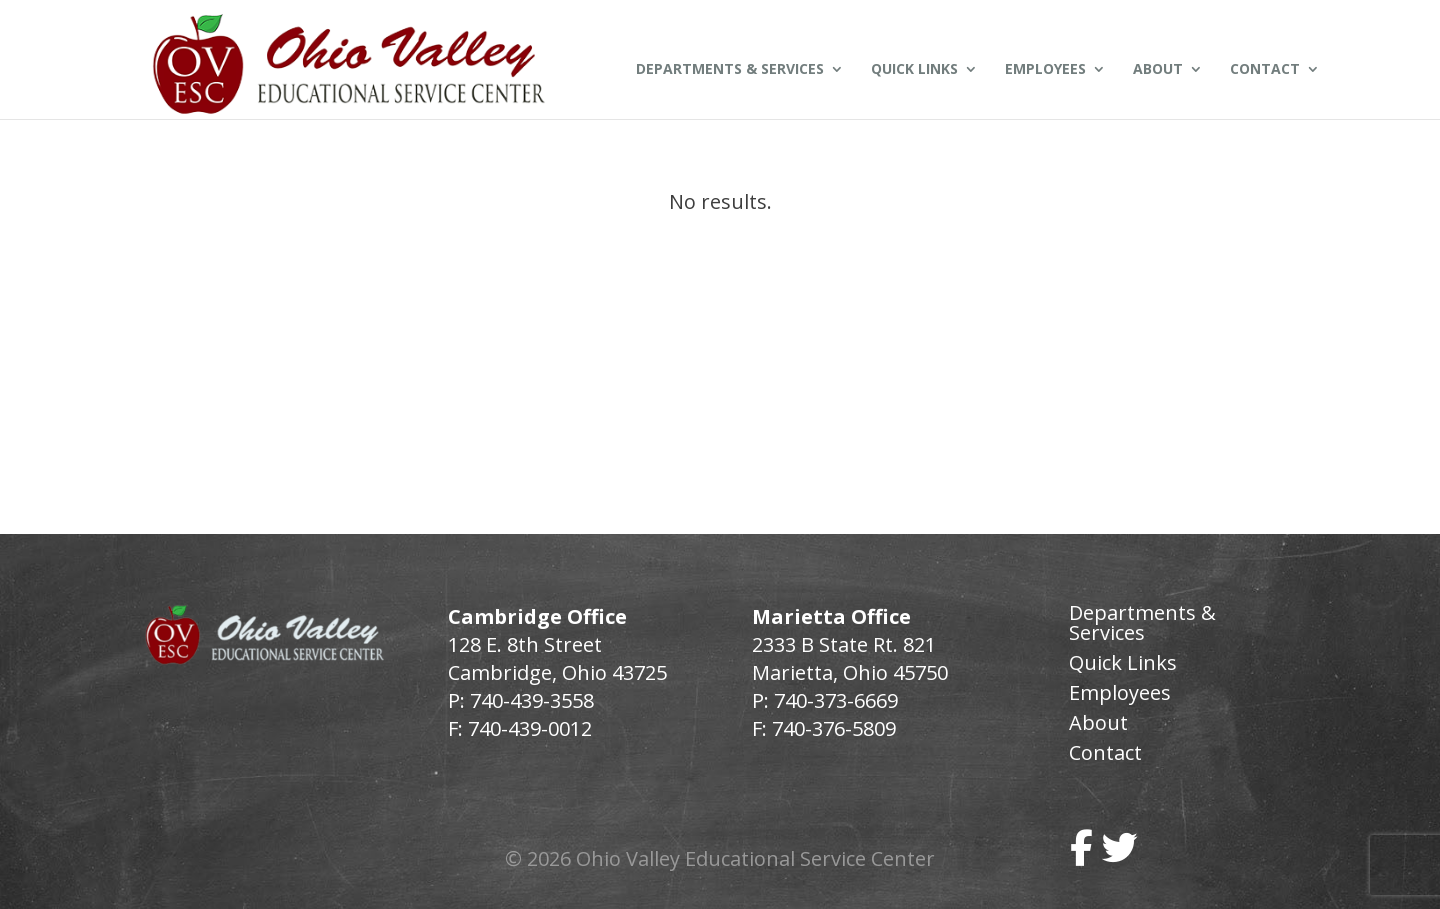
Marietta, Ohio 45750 (850, 672)
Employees (1045, 70)
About (1158, 70)
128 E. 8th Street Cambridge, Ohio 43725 (557, 658)
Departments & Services (730, 70)
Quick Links (914, 70)
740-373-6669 (836, 700)
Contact (1265, 70)
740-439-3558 (529, 700)
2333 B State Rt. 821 (844, 644)
